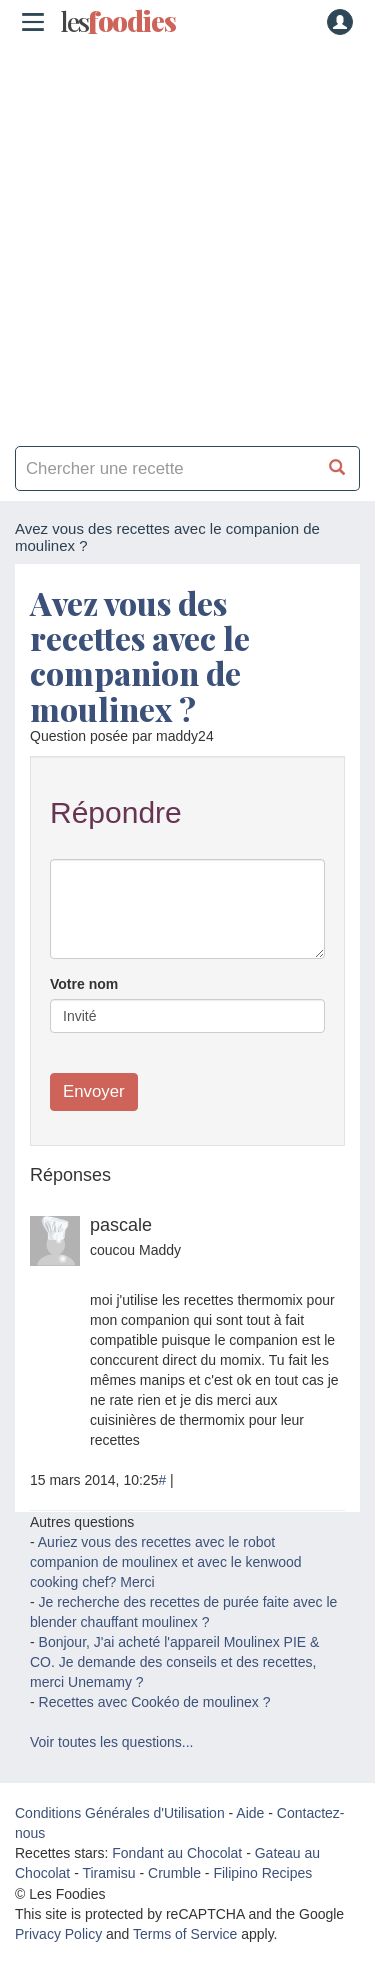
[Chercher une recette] (337, 468)
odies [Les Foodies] (118, 22)
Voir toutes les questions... (111, 1742)
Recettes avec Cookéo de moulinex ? (155, 1702)
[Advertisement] (187, 237)
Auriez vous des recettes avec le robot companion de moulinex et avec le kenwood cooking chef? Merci (166, 1562)
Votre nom (84, 984)
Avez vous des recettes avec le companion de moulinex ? (140, 655)
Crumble (174, 1873)
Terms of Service (185, 1934)
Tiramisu (108, 1873)
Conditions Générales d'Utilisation (120, 1813)
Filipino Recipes (262, 1873)
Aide (250, 1813)
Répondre (116, 812)
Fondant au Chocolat (177, 1853)
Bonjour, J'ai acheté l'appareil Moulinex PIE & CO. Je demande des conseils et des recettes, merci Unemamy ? (174, 1662)
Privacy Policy (58, 1934)
